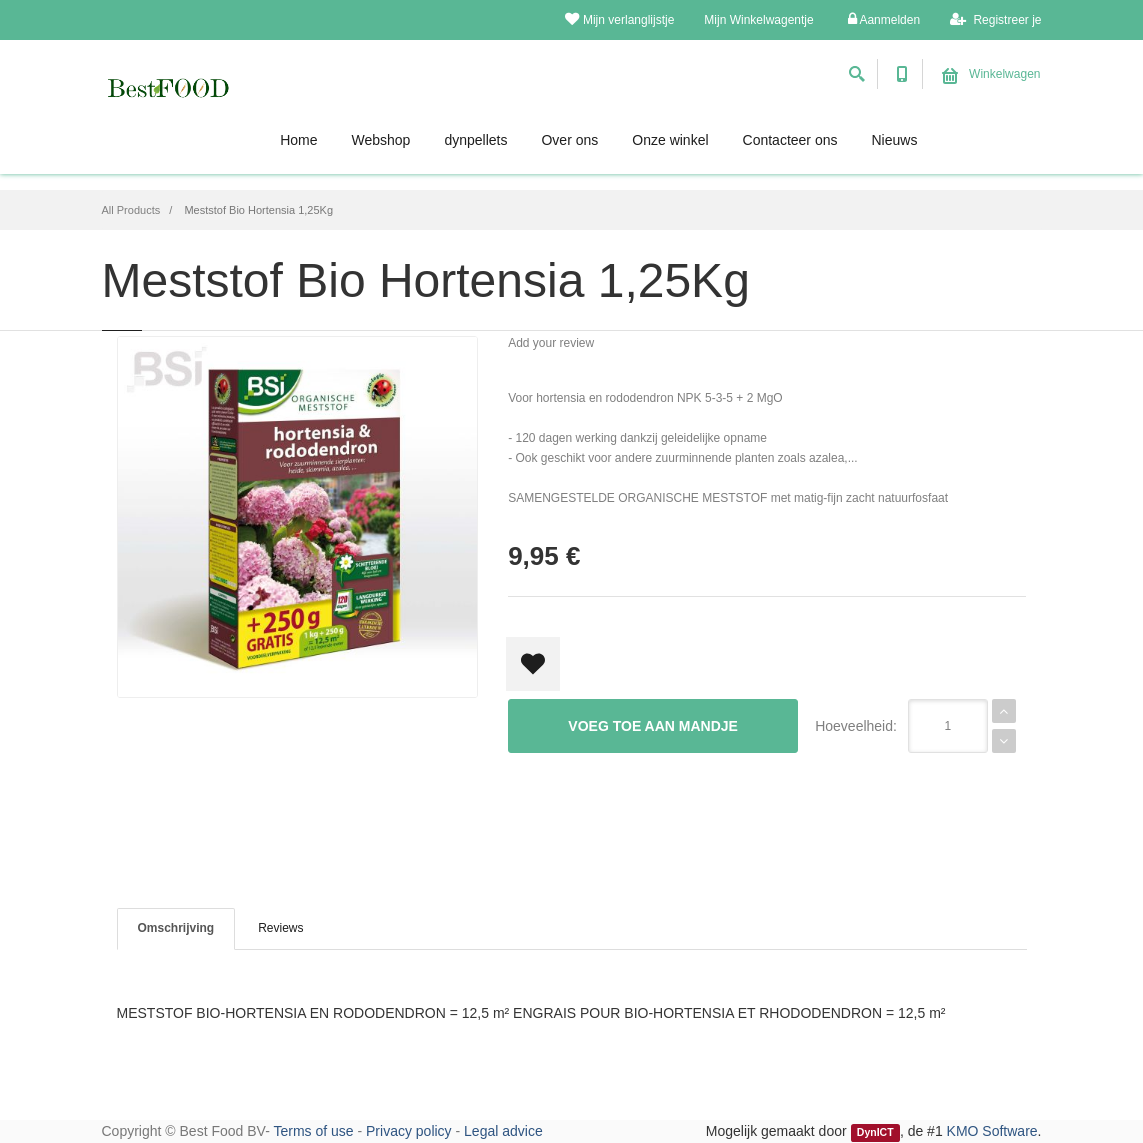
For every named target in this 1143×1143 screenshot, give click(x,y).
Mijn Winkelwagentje (758, 20)
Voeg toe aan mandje (653, 726)
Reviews (280, 928)
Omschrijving (176, 928)
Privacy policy (409, 1131)
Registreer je (995, 19)
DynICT (875, 1132)
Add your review (551, 343)
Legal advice (503, 1131)
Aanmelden (884, 19)
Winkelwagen (991, 74)
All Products (131, 210)
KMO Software (992, 1131)
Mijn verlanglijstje (619, 19)
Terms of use (313, 1131)
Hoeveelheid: (856, 726)
